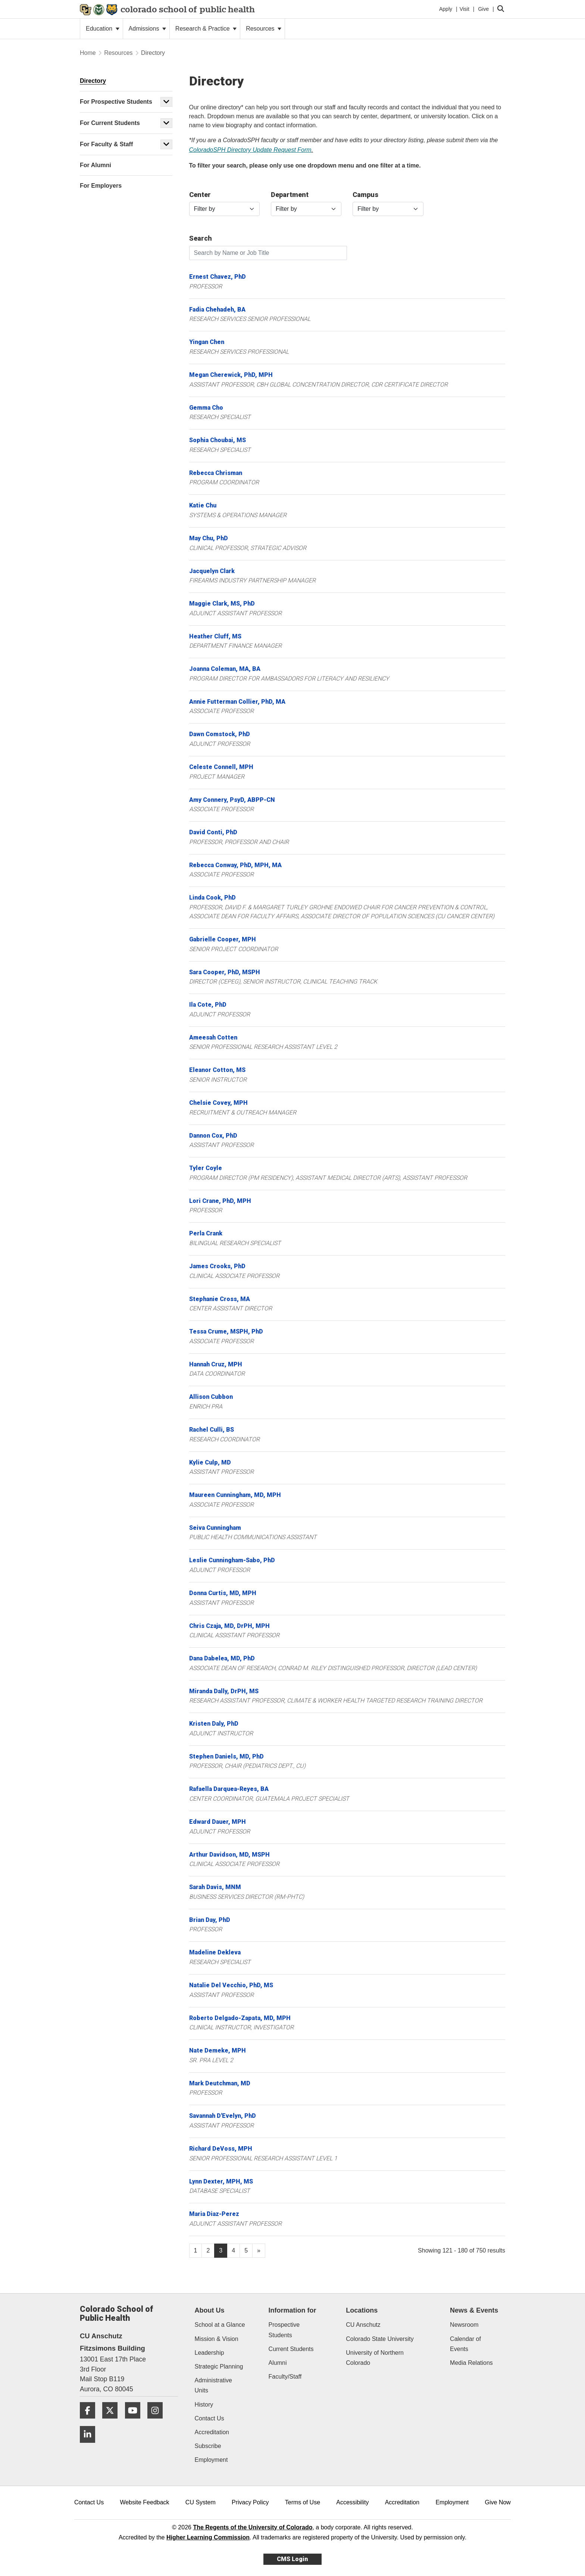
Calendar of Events (465, 2344)
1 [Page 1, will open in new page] (195, 2250)
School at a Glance (220, 2325)
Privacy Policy (250, 2502)
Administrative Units (213, 2385)
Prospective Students (284, 2330)
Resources (263, 28)
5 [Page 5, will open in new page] (246, 2250)
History (204, 2404)
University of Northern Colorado (375, 2358)
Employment (211, 2460)
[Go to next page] (258, 2251)
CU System (200, 2502)
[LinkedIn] (90, 2445)
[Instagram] (157, 2421)
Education (102, 28)
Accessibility (352, 2502)
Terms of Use (302, 2502)
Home (88, 53)
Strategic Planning (219, 2366)
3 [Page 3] (220, 2250)
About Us (210, 2310)
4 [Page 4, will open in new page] (233, 2250)
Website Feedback (144, 2502)
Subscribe (208, 2446)
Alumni (278, 2363)
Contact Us (209, 2418)
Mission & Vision (216, 2339)
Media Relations (471, 2363)
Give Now (498, 2502)
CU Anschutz (363, 2325)
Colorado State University (379, 2339)
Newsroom (464, 2325)
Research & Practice (206, 28)
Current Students (291, 2349)
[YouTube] (135, 2421)
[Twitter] (112, 2421)
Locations (362, 2310)
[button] (166, 102)
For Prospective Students (116, 102)
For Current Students (110, 123)
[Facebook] (90, 2421)
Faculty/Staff (285, 2376)
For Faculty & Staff (106, 144)
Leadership (209, 2353)
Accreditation (212, 2432)
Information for (292, 2310)
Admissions (147, 28)
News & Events (474, 2310)
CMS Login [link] (292, 2559)
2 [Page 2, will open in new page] (208, 2250)
